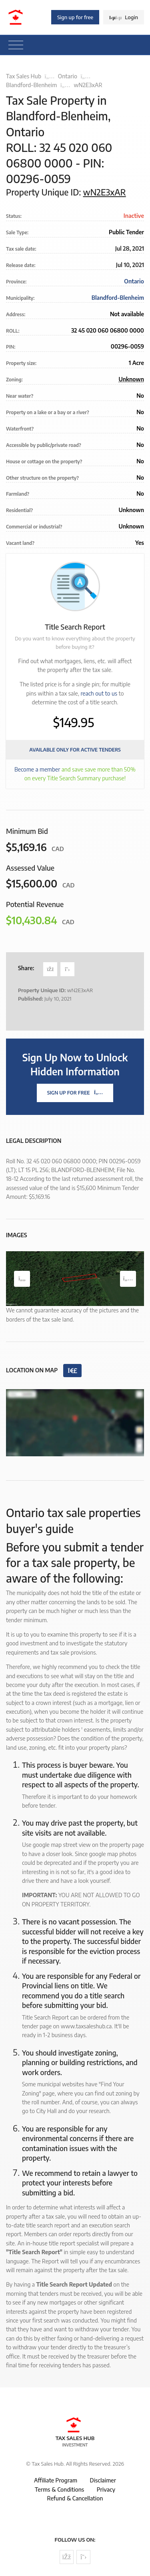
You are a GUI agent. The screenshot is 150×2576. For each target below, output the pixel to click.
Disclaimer (103, 2480)
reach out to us (98, 693)
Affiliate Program (55, 2480)
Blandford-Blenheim (31, 85)
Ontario (67, 76)
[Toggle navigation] (15, 45)
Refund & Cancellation (75, 2498)
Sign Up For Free (75, 1093)
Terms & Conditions (59, 2489)
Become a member (37, 769)
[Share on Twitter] (67, 969)
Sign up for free (75, 17)
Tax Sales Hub (23, 76)
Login (123, 17)
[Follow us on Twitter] (83, 2557)
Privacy (106, 2489)
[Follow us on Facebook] (67, 2557)
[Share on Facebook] (50, 969)
